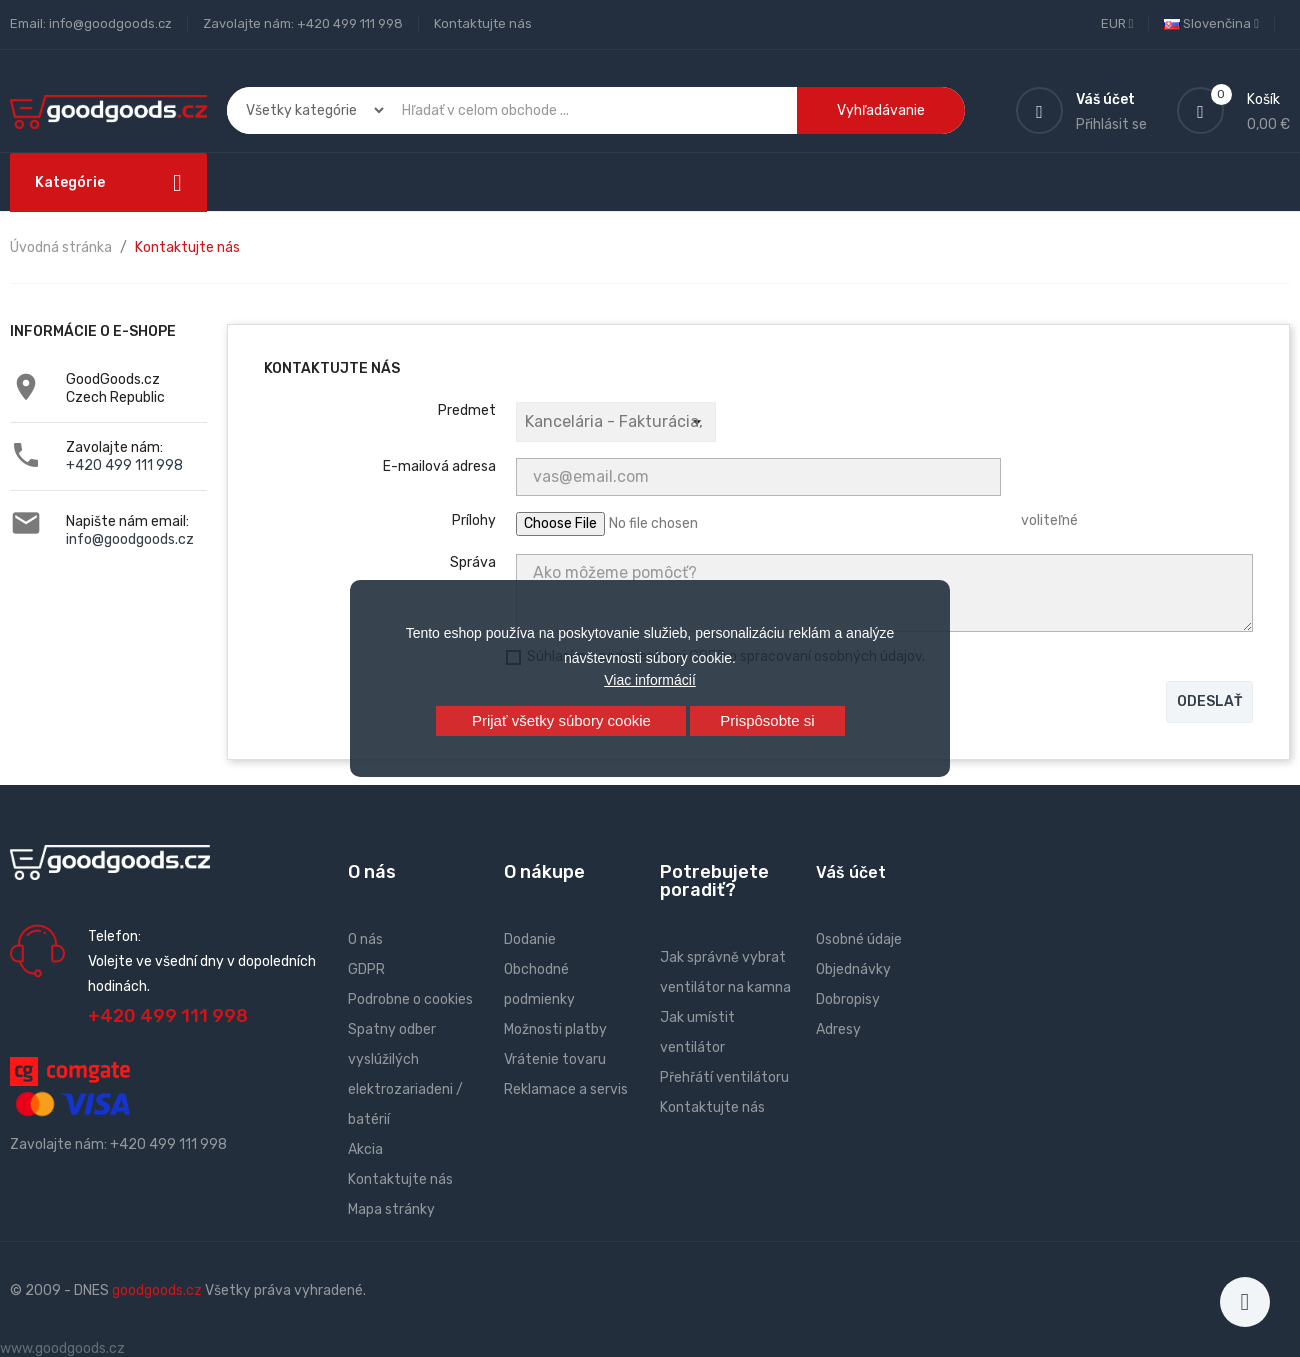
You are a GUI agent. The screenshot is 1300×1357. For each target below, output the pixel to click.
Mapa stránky (391, 1209)
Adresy (838, 1029)
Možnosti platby (555, 1029)
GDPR (366, 969)
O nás (365, 939)
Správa (473, 562)
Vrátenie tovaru (555, 1059)
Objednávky (853, 969)
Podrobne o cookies (410, 999)
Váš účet (851, 872)
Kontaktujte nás (483, 23)
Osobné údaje (859, 939)
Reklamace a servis (566, 1089)
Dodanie (530, 939)
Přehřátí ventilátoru (724, 1077)
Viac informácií (650, 680)
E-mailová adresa (439, 466)
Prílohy (474, 520)
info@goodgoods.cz (130, 539)
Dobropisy (848, 999)
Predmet (467, 410)
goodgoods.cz (157, 1290)
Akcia (365, 1149)
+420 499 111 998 (124, 465)
